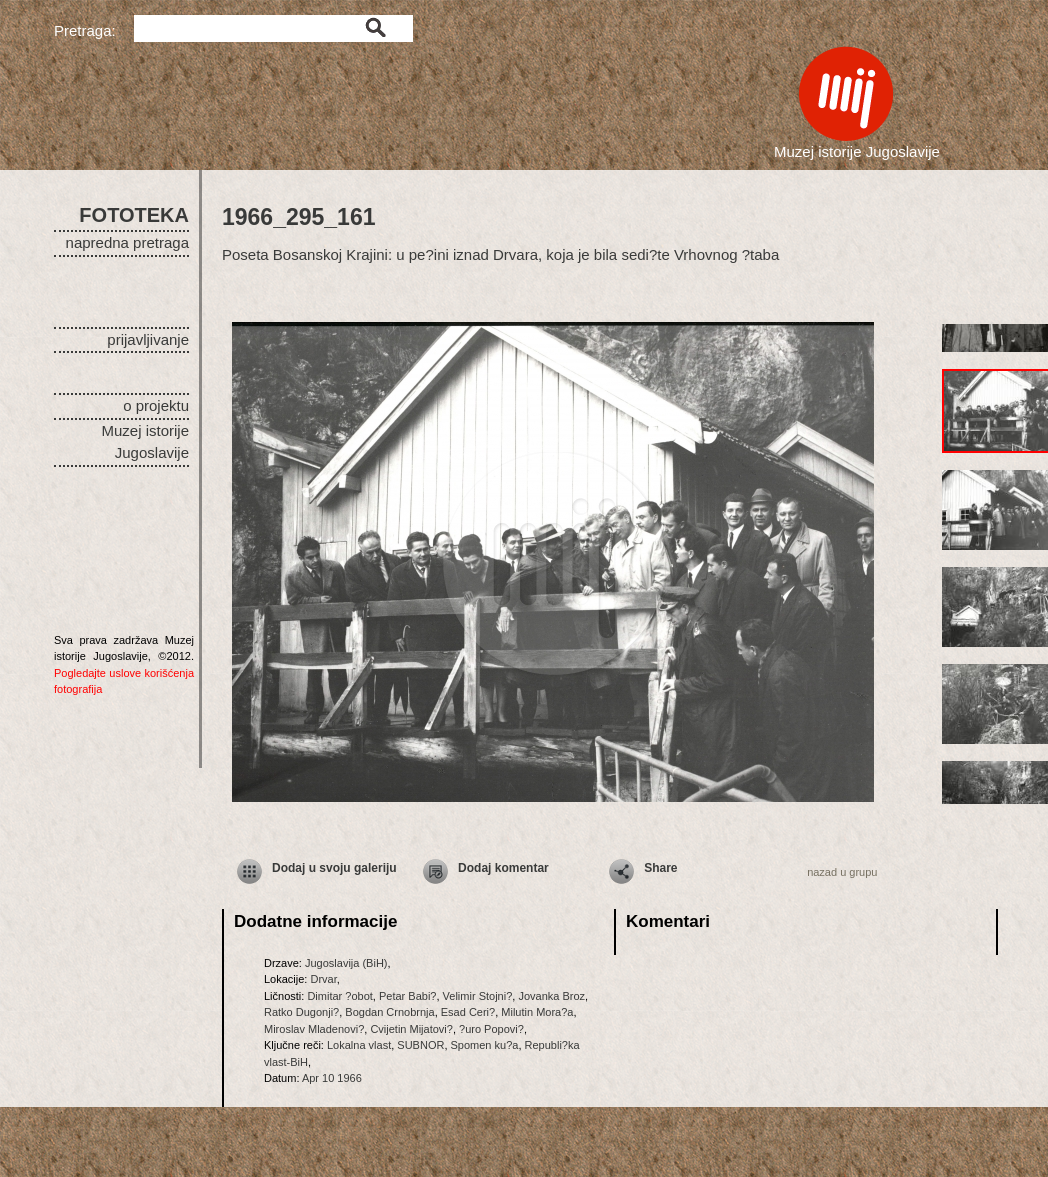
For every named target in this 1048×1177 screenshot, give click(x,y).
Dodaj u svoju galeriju (334, 868)
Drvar (323, 979)
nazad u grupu (842, 872)
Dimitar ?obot (339, 996)
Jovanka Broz (551, 996)
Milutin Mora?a (537, 1012)
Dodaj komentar (503, 868)
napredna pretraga (127, 242)
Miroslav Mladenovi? (314, 1029)
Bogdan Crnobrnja (389, 1012)
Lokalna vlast (359, 1045)
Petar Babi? (407, 996)
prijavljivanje (148, 339)
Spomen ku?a (485, 1045)
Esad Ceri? (468, 1012)
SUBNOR (420, 1045)
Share (660, 868)
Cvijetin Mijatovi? (411, 1029)
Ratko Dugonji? (301, 1012)
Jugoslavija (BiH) (346, 963)
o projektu (156, 405)
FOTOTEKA (134, 215)
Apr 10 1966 (332, 1078)
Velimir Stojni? (478, 996)
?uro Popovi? (491, 1029)
